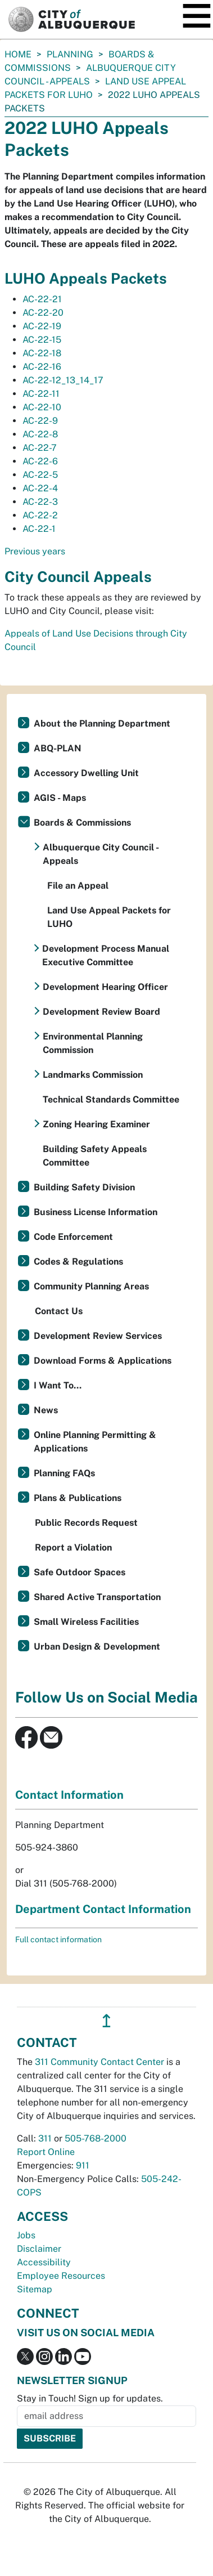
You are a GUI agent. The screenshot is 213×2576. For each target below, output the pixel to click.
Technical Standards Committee (111, 1099)
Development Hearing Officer (105, 987)
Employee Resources (61, 2275)
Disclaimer (39, 2248)
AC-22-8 (40, 434)
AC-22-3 (40, 501)
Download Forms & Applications (102, 1360)
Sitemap (34, 2289)
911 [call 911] (82, 2165)
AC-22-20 (43, 312)
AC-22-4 (40, 488)
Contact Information (69, 1795)
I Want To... (57, 1385)
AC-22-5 (40, 474)
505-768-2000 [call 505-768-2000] (95, 2138)
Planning (70, 54)
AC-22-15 (41, 339)
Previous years (34, 551)
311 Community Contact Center (99, 2062)
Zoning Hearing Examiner (96, 1124)
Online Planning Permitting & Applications (95, 1442)
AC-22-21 (42, 299)
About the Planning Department (102, 723)
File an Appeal (77, 885)
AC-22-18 (41, 353)
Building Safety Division (84, 1187)
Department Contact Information (103, 1909)
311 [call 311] (45, 2138)
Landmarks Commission (93, 1074)
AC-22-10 (41, 407)
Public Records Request (86, 1522)
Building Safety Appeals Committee (95, 1156)
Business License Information (95, 1212)
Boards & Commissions (82, 822)
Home (17, 54)
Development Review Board (101, 1011)
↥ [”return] (106, 2020)
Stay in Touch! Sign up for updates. (90, 2398)
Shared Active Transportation (97, 1597)
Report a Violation (73, 1547)
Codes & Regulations (78, 1261)
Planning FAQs (64, 1473)
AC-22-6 (40, 461)
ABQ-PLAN (57, 748)
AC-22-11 (41, 393)
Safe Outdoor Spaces (79, 1572)
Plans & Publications (77, 1498)
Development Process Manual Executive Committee (105, 955)
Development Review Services (98, 1335)
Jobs (26, 2235)
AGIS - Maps (60, 797)
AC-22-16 (41, 366)
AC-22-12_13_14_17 (62, 380)
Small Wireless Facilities (86, 1621)
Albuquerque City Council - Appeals (100, 854)
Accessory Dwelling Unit (86, 773)
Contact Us (59, 1311)
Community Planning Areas (91, 1286)
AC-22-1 (39, 528)
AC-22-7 (39, 447)
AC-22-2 (40, 515)
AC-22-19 (41, 326)
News (46, 1410)
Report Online (46, 2152)
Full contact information (58, 1939)
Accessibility (44, 2262)
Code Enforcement (73, 1236)
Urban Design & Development (97, 1646)
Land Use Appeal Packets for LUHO (109, 917)
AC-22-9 (40, 420)
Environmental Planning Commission (93, 1043)
